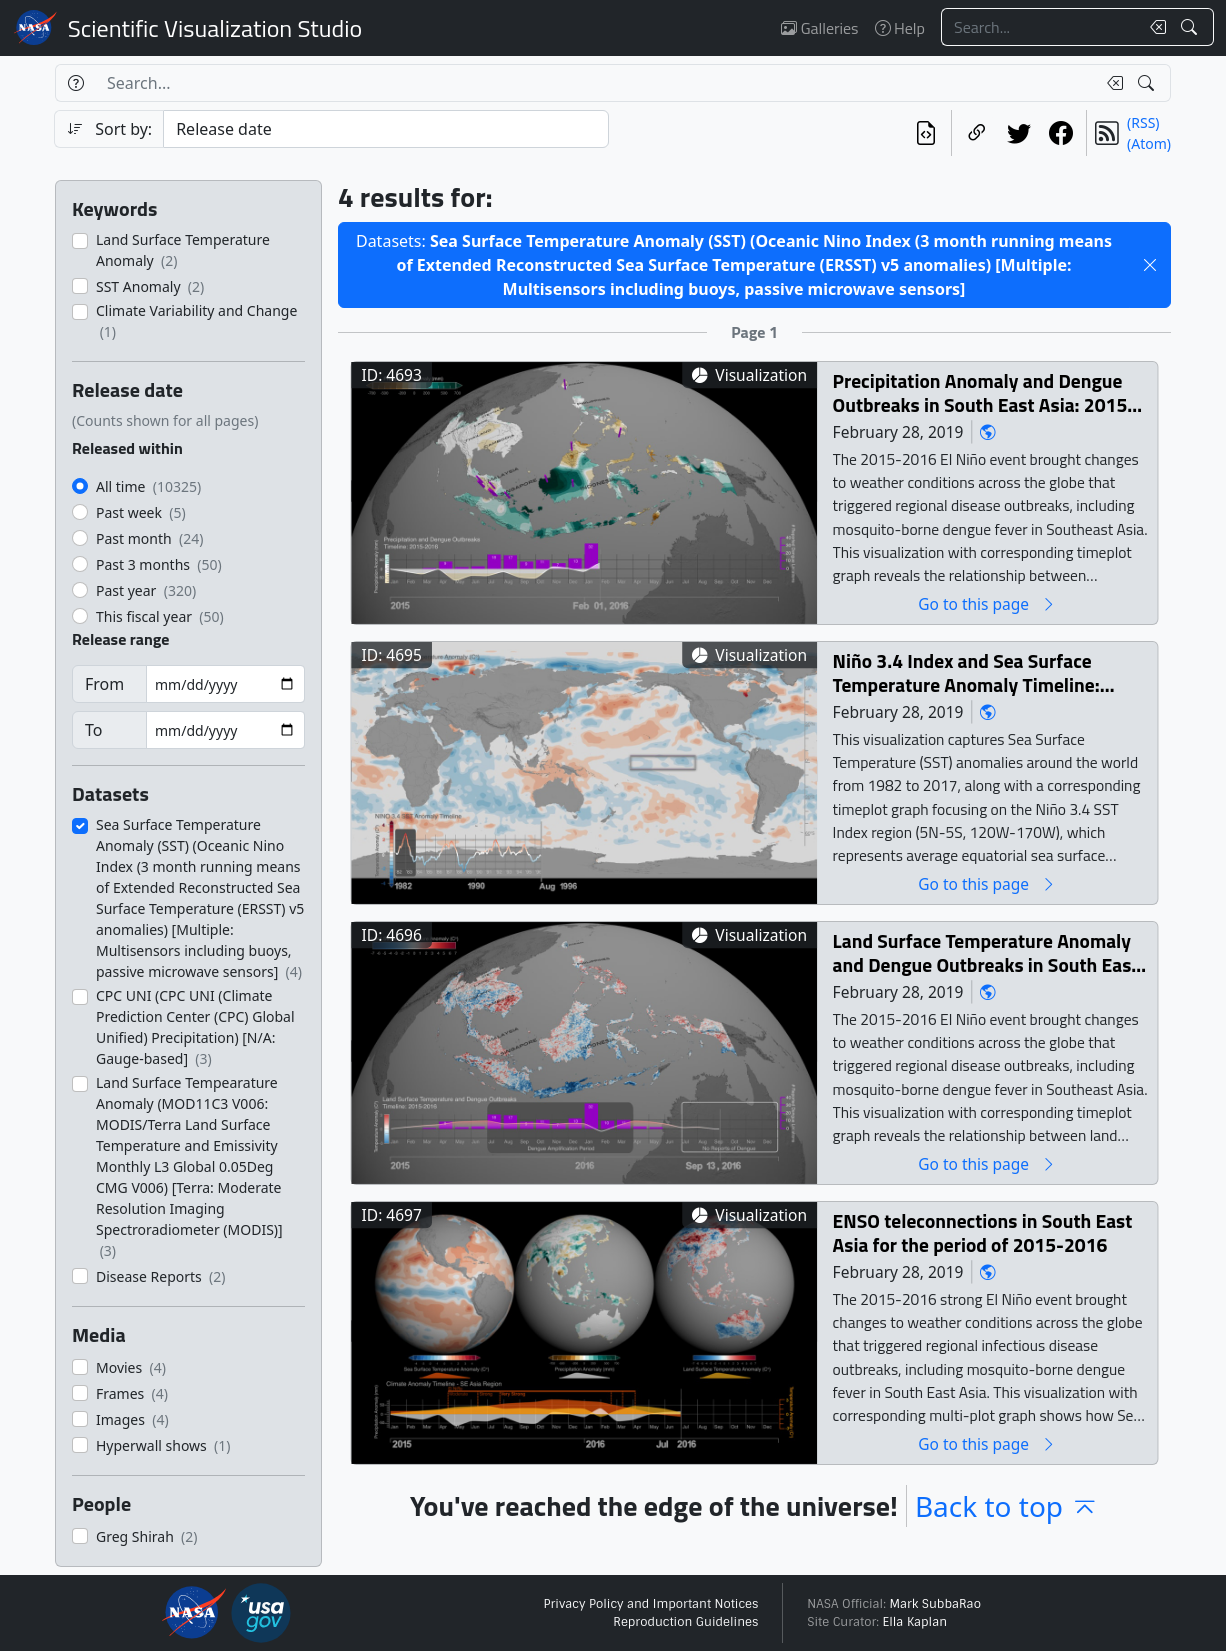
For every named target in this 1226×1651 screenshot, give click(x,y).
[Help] (75, 83)
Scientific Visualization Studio (215, 28)
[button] (1150, 265)
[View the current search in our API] (926, 133)
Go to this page (987, 603)
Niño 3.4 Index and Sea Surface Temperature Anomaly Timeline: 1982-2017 (966, 672)
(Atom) (1149, 143)
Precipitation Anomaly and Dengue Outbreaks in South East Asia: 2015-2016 (984, 392)
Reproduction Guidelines (685, 1622)
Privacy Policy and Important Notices (650, 1604)
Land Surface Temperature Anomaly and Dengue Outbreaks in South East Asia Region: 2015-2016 (986, 952)
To (93, 730)
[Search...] (1040, 27)
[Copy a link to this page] (977, 133)
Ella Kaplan (915, 1622)
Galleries (819, 28)
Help (900, 28)
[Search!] (1191, 27)
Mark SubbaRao (935, 1604)
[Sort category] (386, 129)
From (104, 684)
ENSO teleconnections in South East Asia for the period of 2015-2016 (983, 1232)
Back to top (1007, 1506)
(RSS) (1143, 122)
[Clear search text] (1154, 27)
